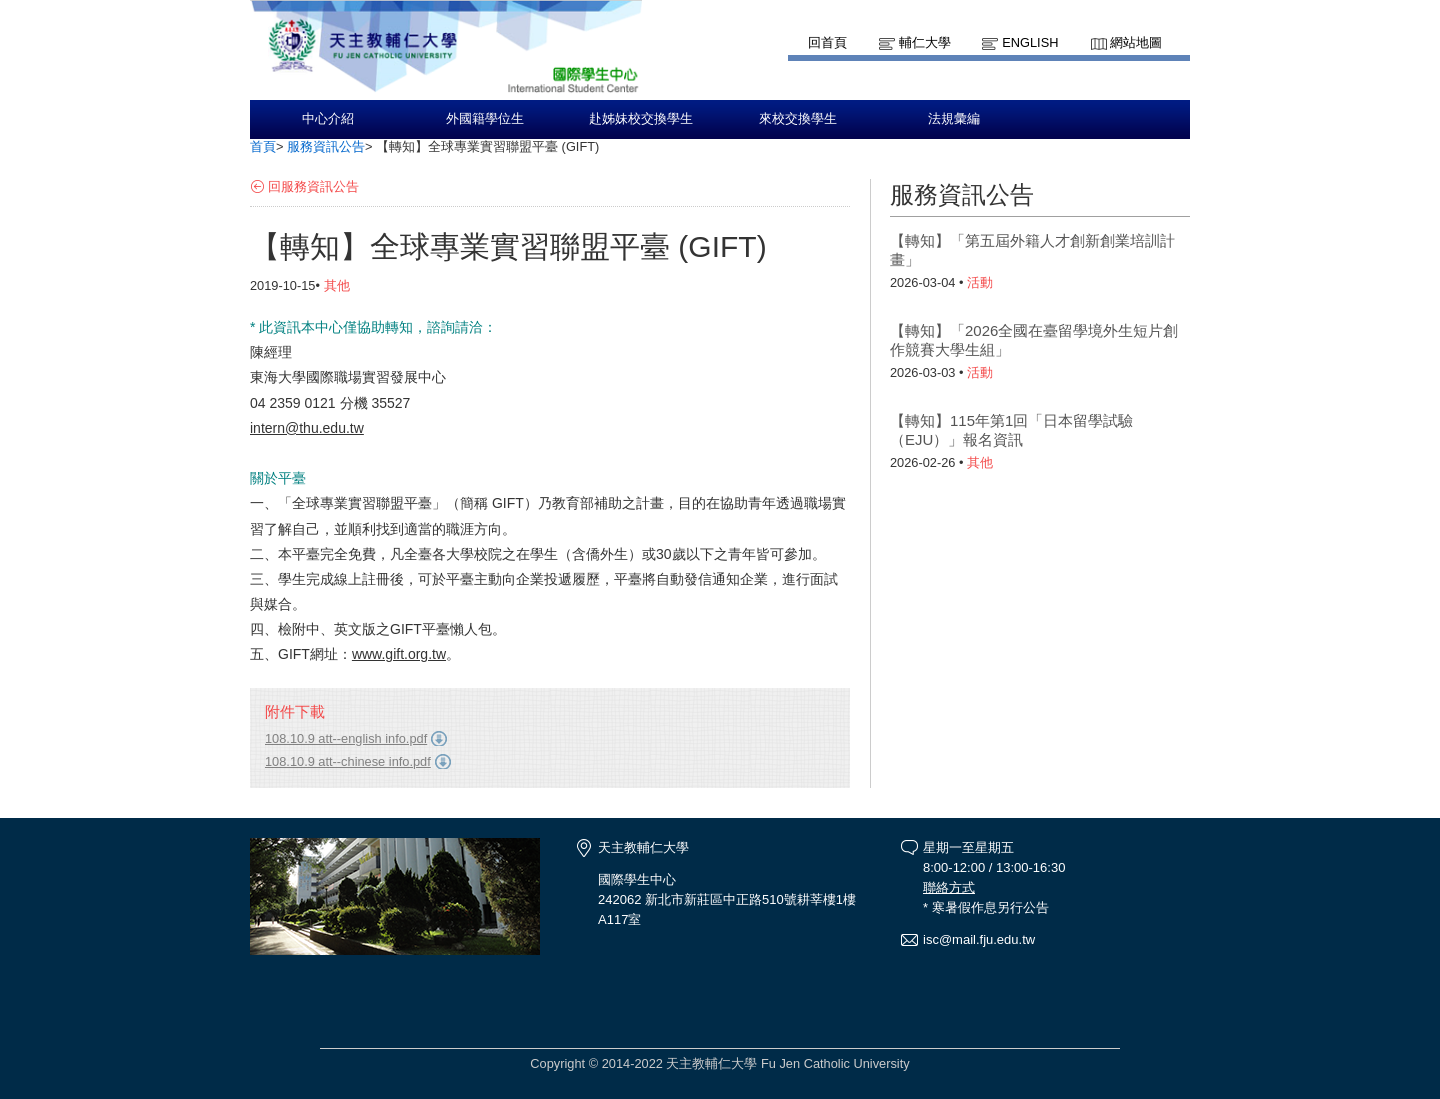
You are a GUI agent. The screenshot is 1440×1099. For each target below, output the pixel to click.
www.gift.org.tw (399, 654)
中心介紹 (328, 119)
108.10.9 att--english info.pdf (346, 738)
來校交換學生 (798, 119)
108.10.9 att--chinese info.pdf (348, 761)
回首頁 (827, 42)
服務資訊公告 (326, 146)
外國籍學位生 (485, 119)
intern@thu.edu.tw (307, 428)
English (1030, 42)
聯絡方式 (949, 887)
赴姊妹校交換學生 (641, 119)
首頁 (263, 146)
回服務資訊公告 (313, 186)
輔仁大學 (925, 42)
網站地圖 (1136, 42)
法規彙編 (954, 119)
